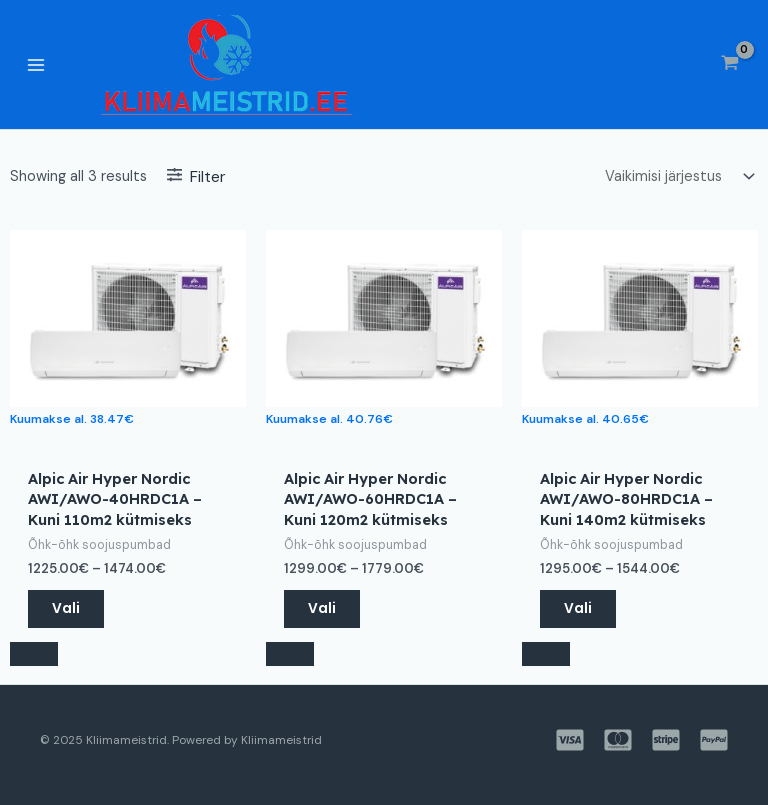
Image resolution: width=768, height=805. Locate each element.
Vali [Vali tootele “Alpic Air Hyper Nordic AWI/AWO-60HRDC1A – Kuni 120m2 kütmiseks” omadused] (322, 608)
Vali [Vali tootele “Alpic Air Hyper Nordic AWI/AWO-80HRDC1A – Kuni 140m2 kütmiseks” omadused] (578, 608)
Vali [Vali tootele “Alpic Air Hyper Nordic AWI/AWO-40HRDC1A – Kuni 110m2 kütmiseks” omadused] (66, 608)
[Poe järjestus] (678, 177)
